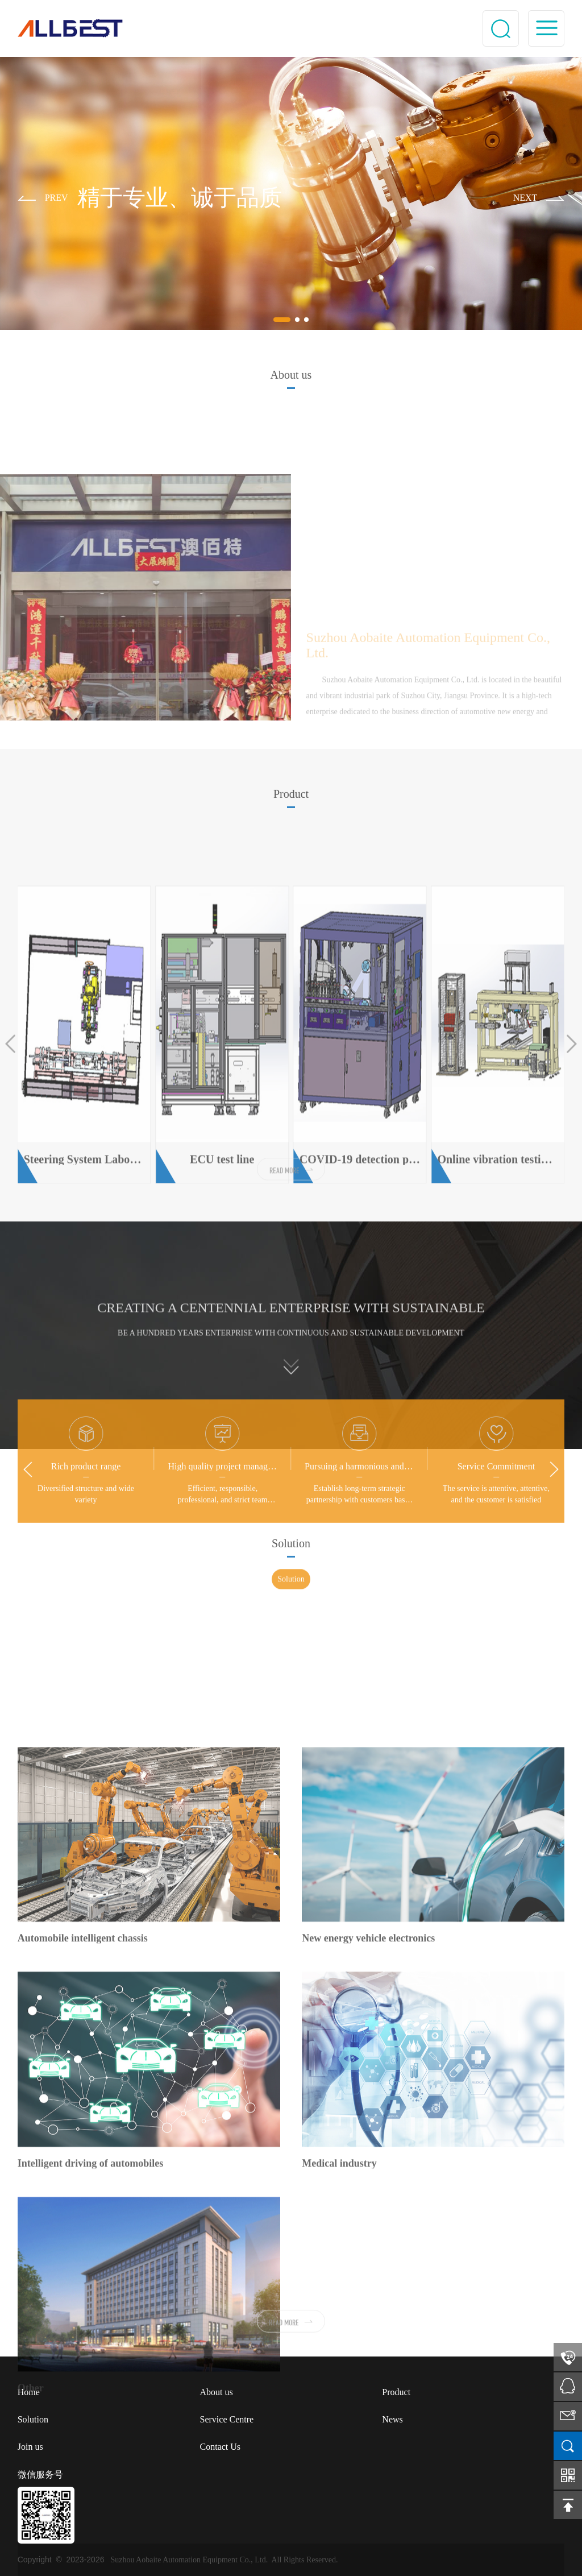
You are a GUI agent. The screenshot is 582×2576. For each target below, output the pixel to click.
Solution (290, 1589)
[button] (43, 199)
